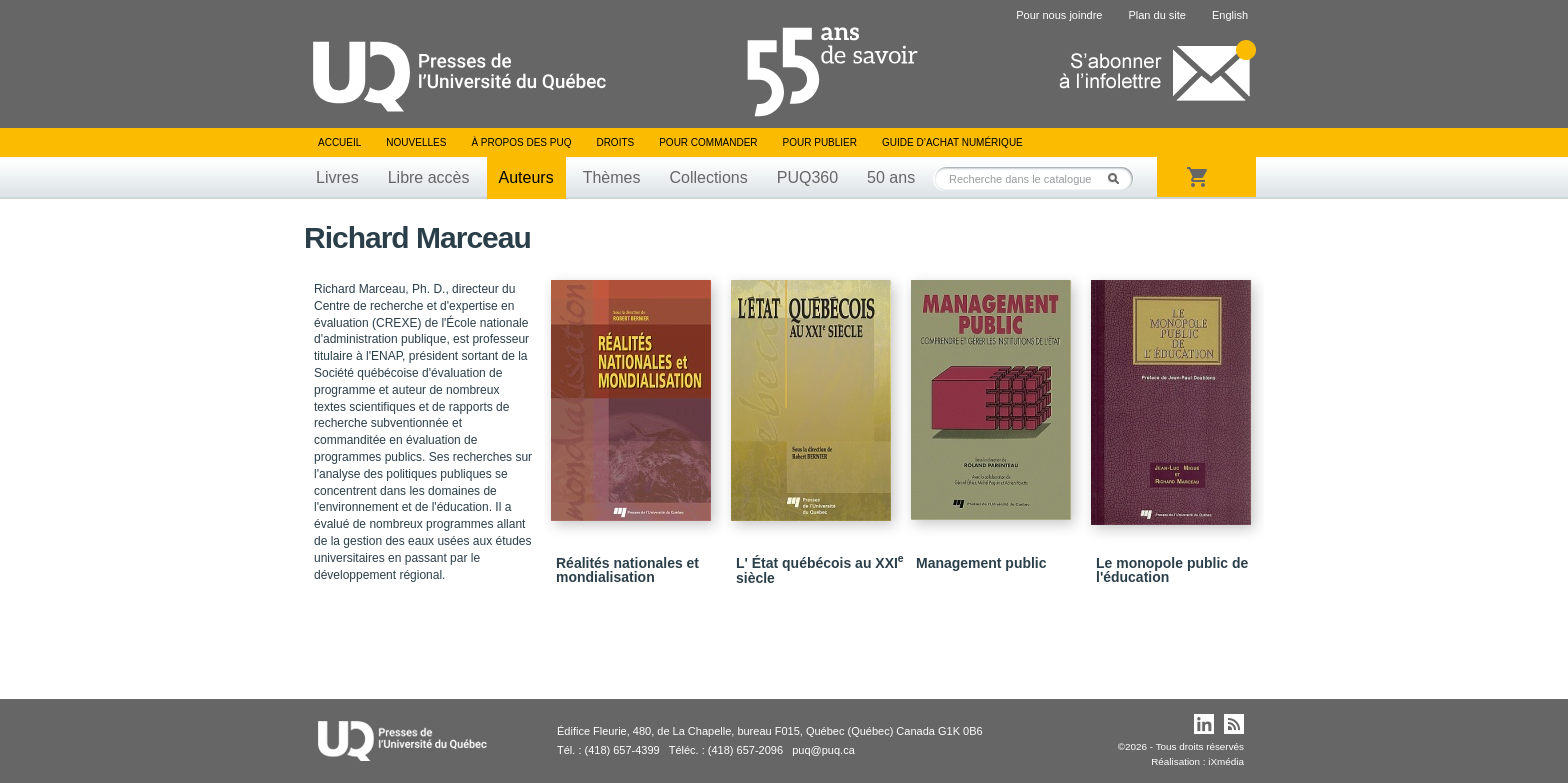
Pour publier (820, 142)
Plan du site (1156, 15)
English (1230, 15)
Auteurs (526, 177)
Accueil (339, 142)
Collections (708, 177)
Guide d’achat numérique (952, 142)
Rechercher (1119, 178)
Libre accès (429, 177)
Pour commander (708, 142)
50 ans (891, 177)
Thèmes (612, 177)
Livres (337, 177)
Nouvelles (416, 142)
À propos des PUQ (521, 142)
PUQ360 (807, 177)
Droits (615, 142)
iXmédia (1226, 761)
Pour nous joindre (1059, 15)
